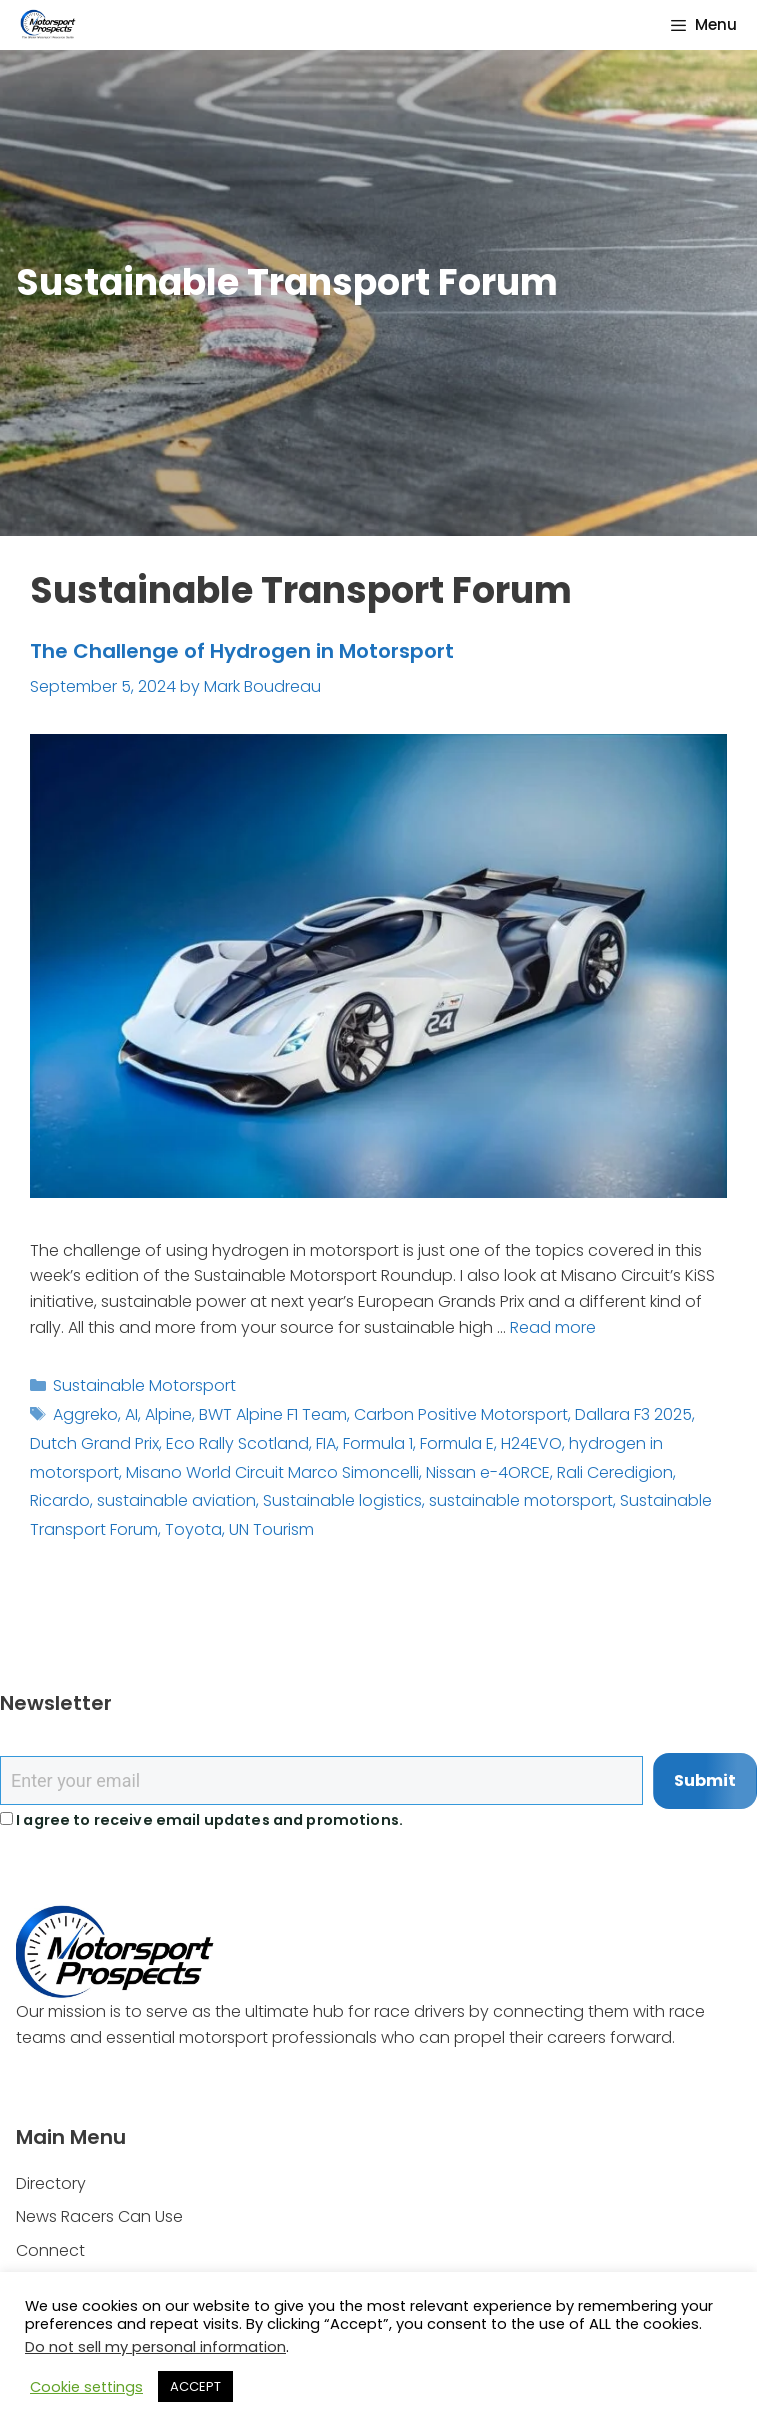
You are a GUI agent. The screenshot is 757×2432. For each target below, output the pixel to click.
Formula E (457, 1443)
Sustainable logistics (342, 1500)
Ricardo (60, 1500)
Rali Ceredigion (615, 1472)
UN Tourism (271, 1529)
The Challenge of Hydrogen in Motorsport (242, 651)
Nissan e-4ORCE (488, 1472)
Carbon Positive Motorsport (461, 1414)
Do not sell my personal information (155, 2347)
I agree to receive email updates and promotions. (201, 1820)
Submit (705, 1780)
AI (131, 1414)
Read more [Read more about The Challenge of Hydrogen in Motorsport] (553, 1327)
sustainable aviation (176, 1500)
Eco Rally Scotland (237, 1443)
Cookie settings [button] (86, 2387)
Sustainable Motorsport (144, 1385)
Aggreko (85, 1414)
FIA (326, 1443)
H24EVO (531, 1443)
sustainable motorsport (521, 1500)
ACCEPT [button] (195, 2386)
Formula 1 (378, 1443)
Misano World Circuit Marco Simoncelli (272, 1472)
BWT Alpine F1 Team (273, 1414)
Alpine (168, 1414)
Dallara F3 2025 (633, 1414)
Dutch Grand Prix (94, 1443)
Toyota (193, 1529)
